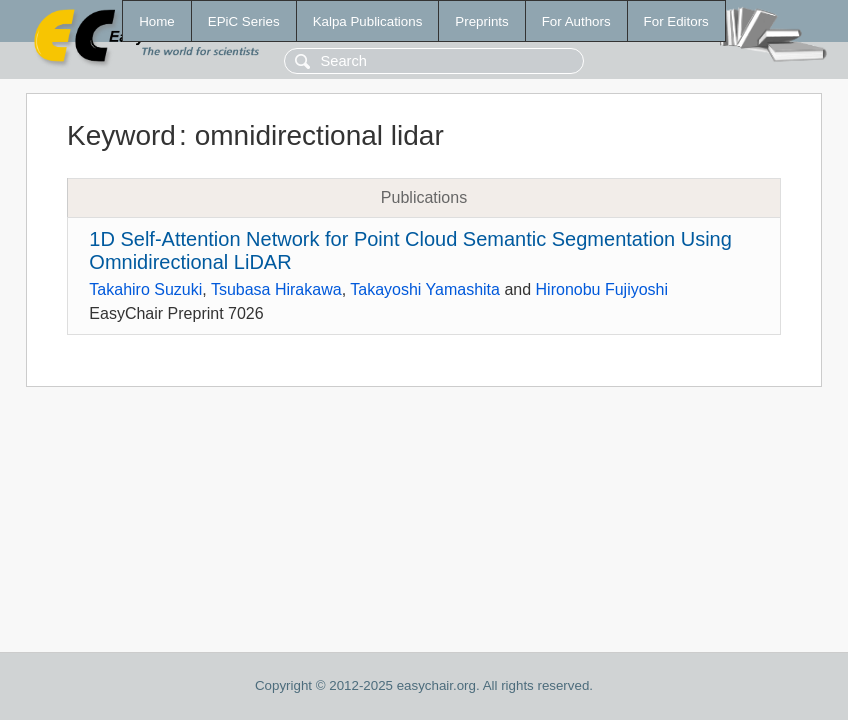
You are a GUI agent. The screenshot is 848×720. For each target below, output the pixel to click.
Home (157, 21)
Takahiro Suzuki (145, 289)
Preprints (481, 21)
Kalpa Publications (368, 21)
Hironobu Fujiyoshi (602, 289)
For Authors (576, 21)
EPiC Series (244, 21)
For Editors (676, 21)
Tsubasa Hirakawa (276, 289)
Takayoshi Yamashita (425, 289)
